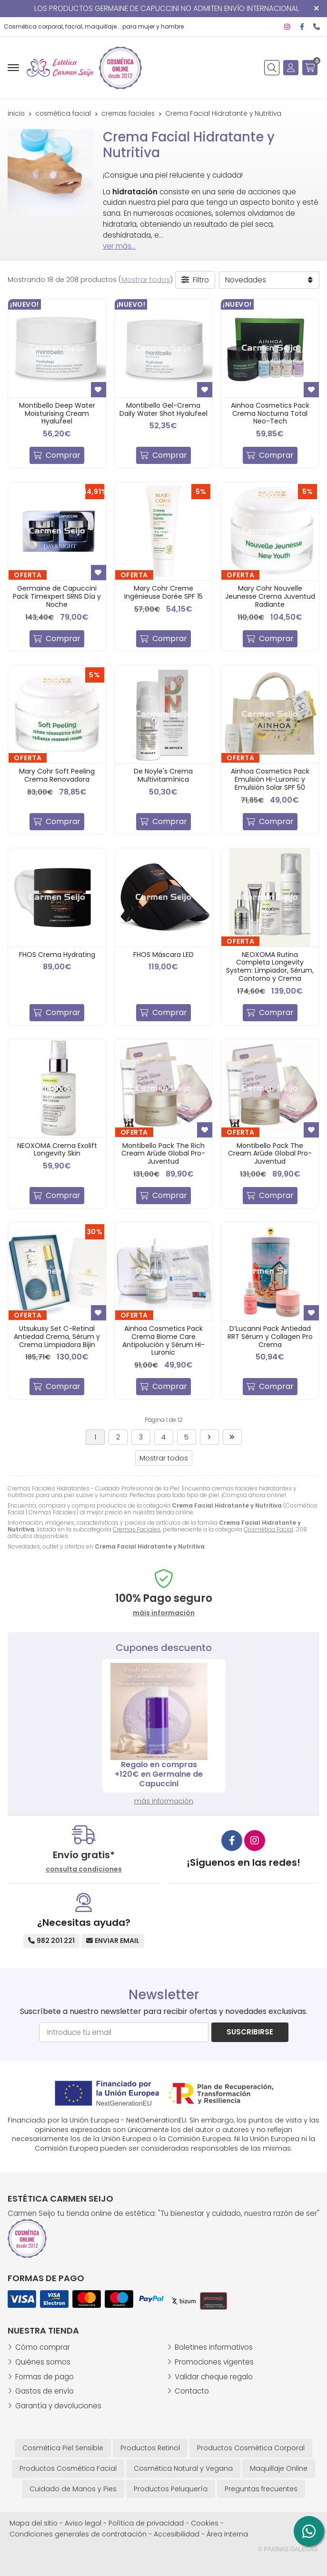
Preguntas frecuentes (261, 2489)
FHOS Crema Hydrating (57, 954)
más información (163, 1801)
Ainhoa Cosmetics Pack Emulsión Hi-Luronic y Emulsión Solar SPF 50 (270, 779)
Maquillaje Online (278, 2468)
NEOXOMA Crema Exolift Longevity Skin (57, 1149)
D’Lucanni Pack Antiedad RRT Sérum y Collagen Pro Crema (270, 1336)
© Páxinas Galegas (287, 2549)
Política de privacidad (146, 2523)
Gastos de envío (44, 2391)
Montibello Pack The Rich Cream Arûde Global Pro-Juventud (163, 1154)
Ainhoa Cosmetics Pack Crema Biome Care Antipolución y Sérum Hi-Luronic (163, 1340)
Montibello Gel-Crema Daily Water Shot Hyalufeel (163, 409)
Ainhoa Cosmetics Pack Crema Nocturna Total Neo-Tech (270, 413)
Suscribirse (250, 2032)
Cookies (204, 2523)
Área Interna (227, 2534)
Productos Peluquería (171, 2489)
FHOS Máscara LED (163, 954)
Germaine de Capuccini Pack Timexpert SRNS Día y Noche (57, 596)
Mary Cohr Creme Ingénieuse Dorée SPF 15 (163, 592)
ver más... (119, 246)
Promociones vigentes (214, 2362)
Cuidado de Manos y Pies (73, 2489)
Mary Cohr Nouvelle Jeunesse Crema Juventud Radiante (270, 596)
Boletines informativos (214, 2347)
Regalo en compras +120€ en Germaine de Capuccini (163, 1774)
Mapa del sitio (34, 2523)
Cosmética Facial (268, 1529)
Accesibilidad (176, 2534)
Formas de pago (44, 2377)
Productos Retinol (150, 2448)
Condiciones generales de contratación (78, 2534)
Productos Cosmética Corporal (251, 2448)
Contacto (192, 2391)
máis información (164, 1613)
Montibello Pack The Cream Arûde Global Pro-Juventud (270, 1154)
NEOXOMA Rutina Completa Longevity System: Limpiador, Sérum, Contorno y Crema (270, 966)
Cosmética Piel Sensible (62, 2448)
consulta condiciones (84, 1869)
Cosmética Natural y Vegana (183, 2468)
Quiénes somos (42, 2362)
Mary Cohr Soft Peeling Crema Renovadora (57, 775)
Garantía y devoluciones (58, 2406)
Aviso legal (83, 2523)
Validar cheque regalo (214, 2377)
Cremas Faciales (136, 1529)
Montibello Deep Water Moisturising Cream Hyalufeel (57, 413)
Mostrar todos (145, 279)
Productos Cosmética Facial (68, 2468)
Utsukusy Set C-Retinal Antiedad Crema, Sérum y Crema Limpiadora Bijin (57, 1336)
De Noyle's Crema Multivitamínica (163, 775)
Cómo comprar (42, 2347)
